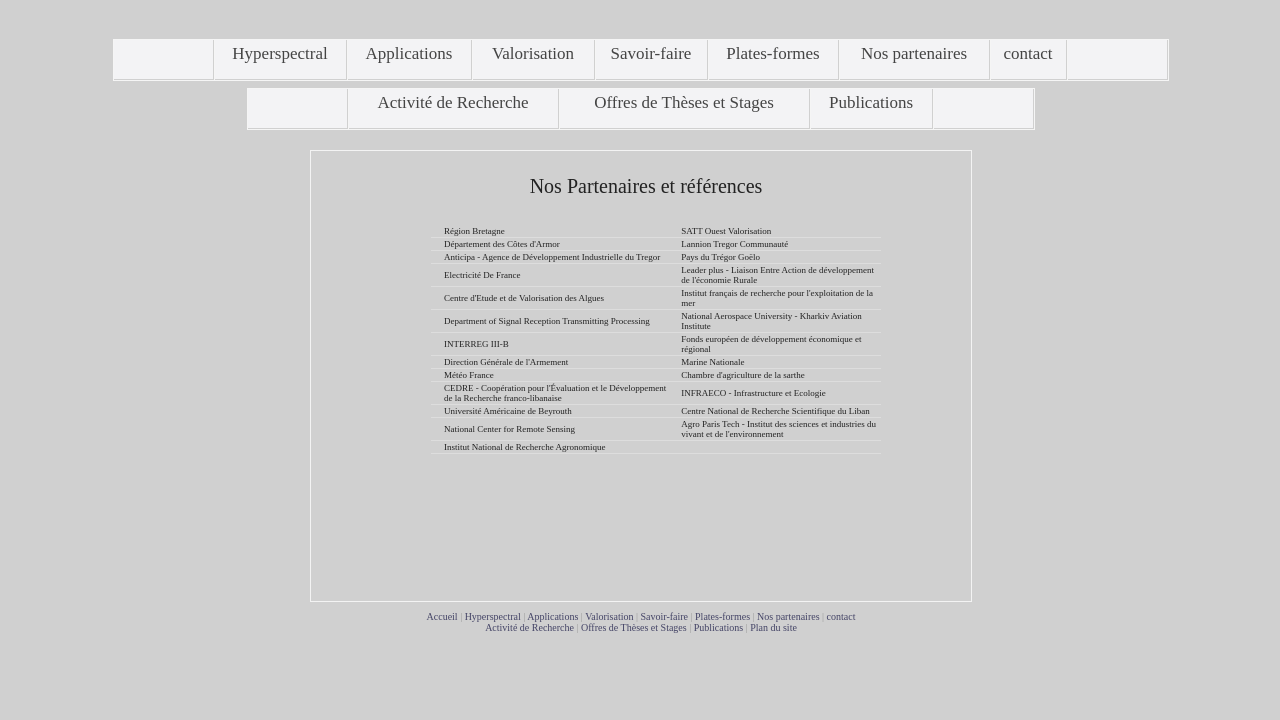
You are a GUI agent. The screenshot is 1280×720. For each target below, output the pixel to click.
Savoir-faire (664, 616)
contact (841, 616)
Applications (552, 616)
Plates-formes (722, 616)
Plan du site (773, 627)
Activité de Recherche (529, 627)
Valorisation (609, 616)
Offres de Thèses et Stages (634, 627)
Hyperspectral (493, 616)
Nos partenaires (788, 616)
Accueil (442, 616)
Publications (718, 627)
